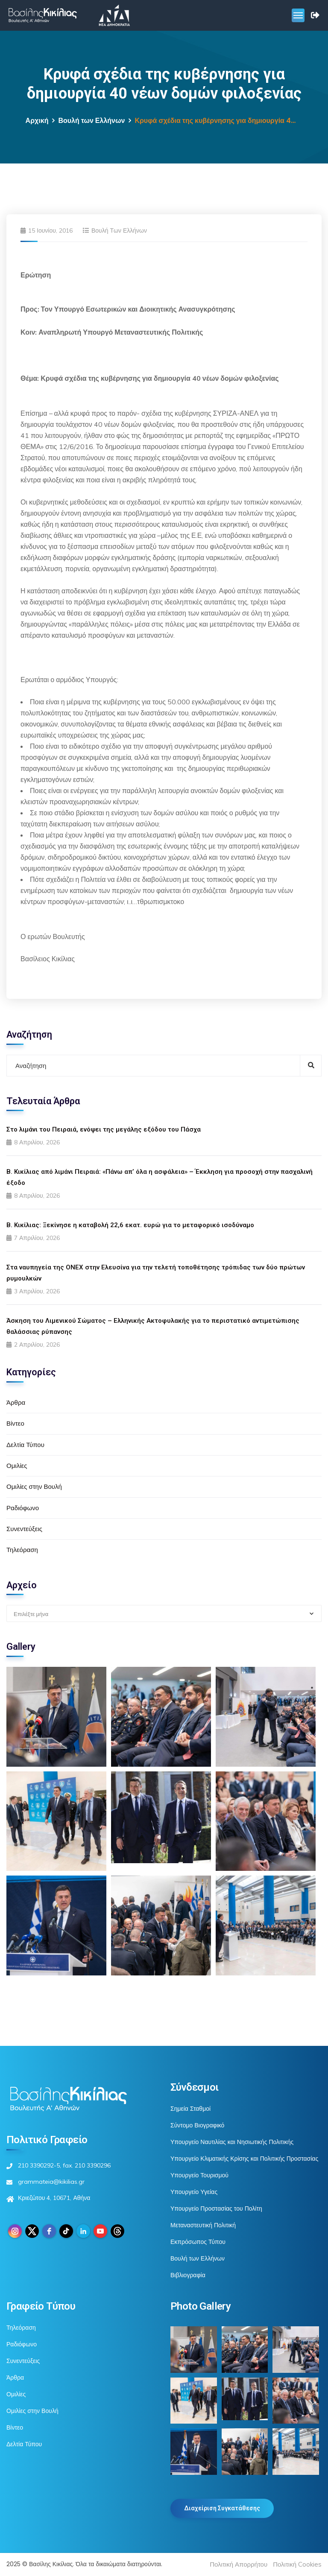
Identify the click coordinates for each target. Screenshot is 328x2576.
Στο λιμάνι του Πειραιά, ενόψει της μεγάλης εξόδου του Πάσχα (103, 1129)
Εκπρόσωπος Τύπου (198, 2242)
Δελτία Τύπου (25, 1444)
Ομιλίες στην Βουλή (34, 1486)
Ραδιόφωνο (22, 1507)
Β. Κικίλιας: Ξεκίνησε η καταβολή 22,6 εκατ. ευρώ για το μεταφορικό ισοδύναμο (130, 1225)
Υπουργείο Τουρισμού (199, 2175)
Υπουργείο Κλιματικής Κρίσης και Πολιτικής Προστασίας (244, 2158)
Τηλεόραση (22, 1549)
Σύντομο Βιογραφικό (197, 2125)
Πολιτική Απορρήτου (238, 2564)
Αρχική (37, 120)
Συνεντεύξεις (24, 1528)
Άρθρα (15, 1402)
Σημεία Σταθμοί (190, 2108)
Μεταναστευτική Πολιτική (203, 2225)
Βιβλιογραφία (187, 2275)
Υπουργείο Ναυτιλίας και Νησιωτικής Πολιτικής (231, 2142)
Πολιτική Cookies (297, 2564)
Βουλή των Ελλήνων (91, 120)
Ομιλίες (16, 1465)
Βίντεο (15, 1423)
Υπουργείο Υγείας (193, 2192)
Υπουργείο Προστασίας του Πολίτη (216, 2208)
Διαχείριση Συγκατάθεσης (222, 2508)
